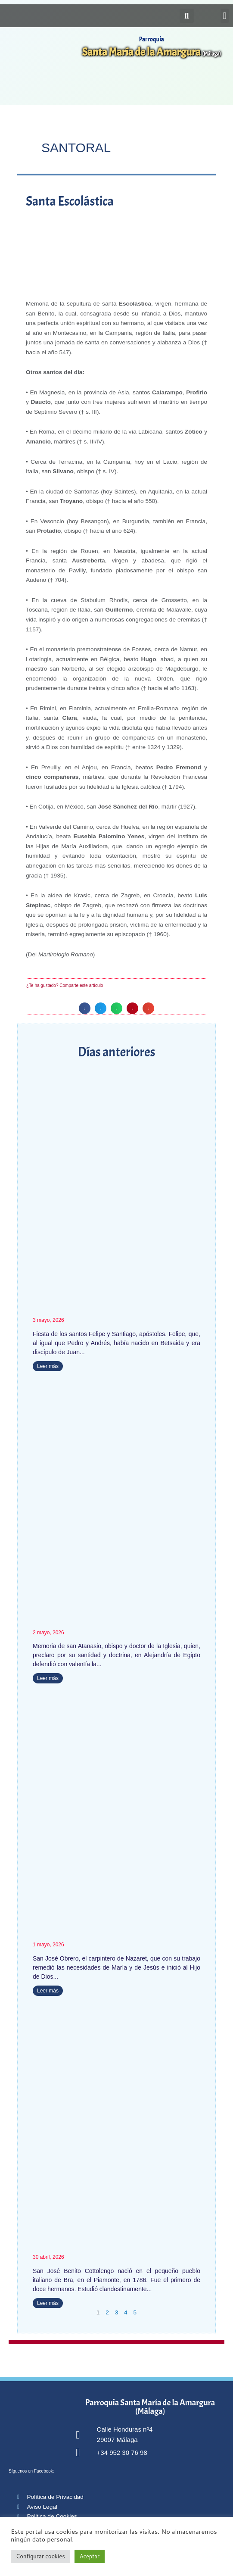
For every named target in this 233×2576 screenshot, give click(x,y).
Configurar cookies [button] (40, 2556)
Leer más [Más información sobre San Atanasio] (48, 1678)
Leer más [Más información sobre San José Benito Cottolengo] (48, 2303)
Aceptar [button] (89, 2556)
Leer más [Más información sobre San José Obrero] (48, 1991)
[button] (225, 16)
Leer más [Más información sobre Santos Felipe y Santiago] (48, 1366)
